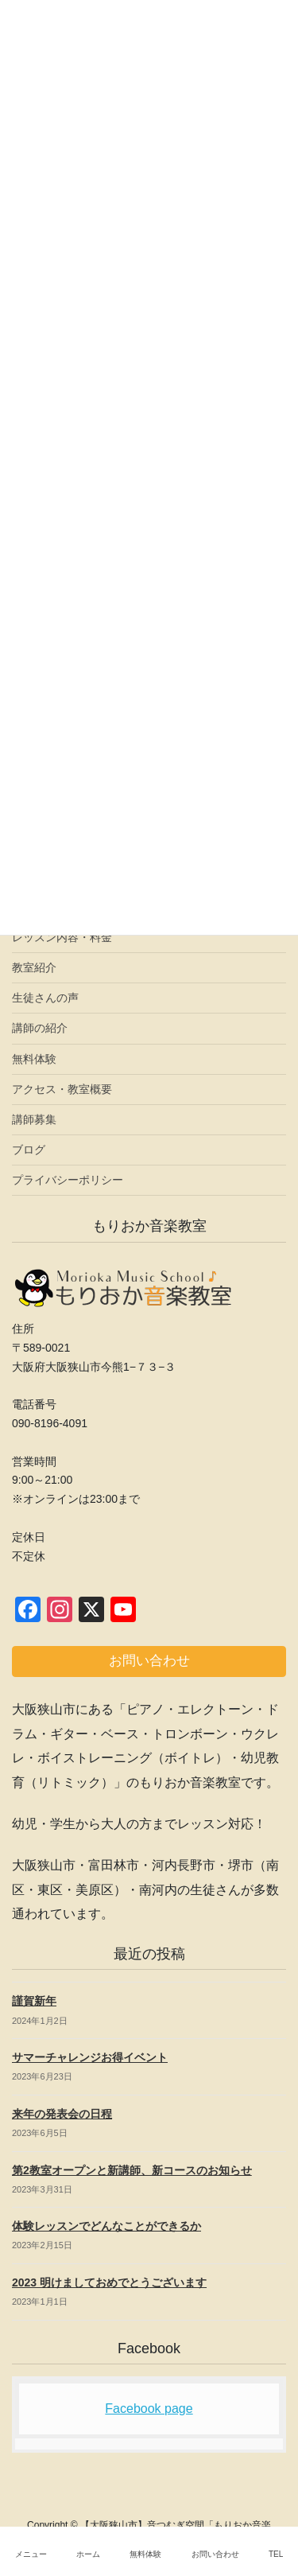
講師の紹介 (40, 1027)
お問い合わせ (215, 2554)
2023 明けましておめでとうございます (109, 2282)
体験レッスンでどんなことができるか (106, 2226)
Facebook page (148, 2408)
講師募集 (34, 1119)
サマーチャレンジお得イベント (90, 2057)
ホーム (88, 2554)
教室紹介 (34, 967)
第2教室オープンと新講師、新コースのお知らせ (132, 2170)
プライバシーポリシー (67, 1179)
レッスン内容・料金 (62, 937)
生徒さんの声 (45, 997)
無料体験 (34, 1059)
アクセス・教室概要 (62, 1089)
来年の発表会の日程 (62, 2113)
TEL (276, 2554)
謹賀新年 (34, 2000)
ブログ (28, 1149)
